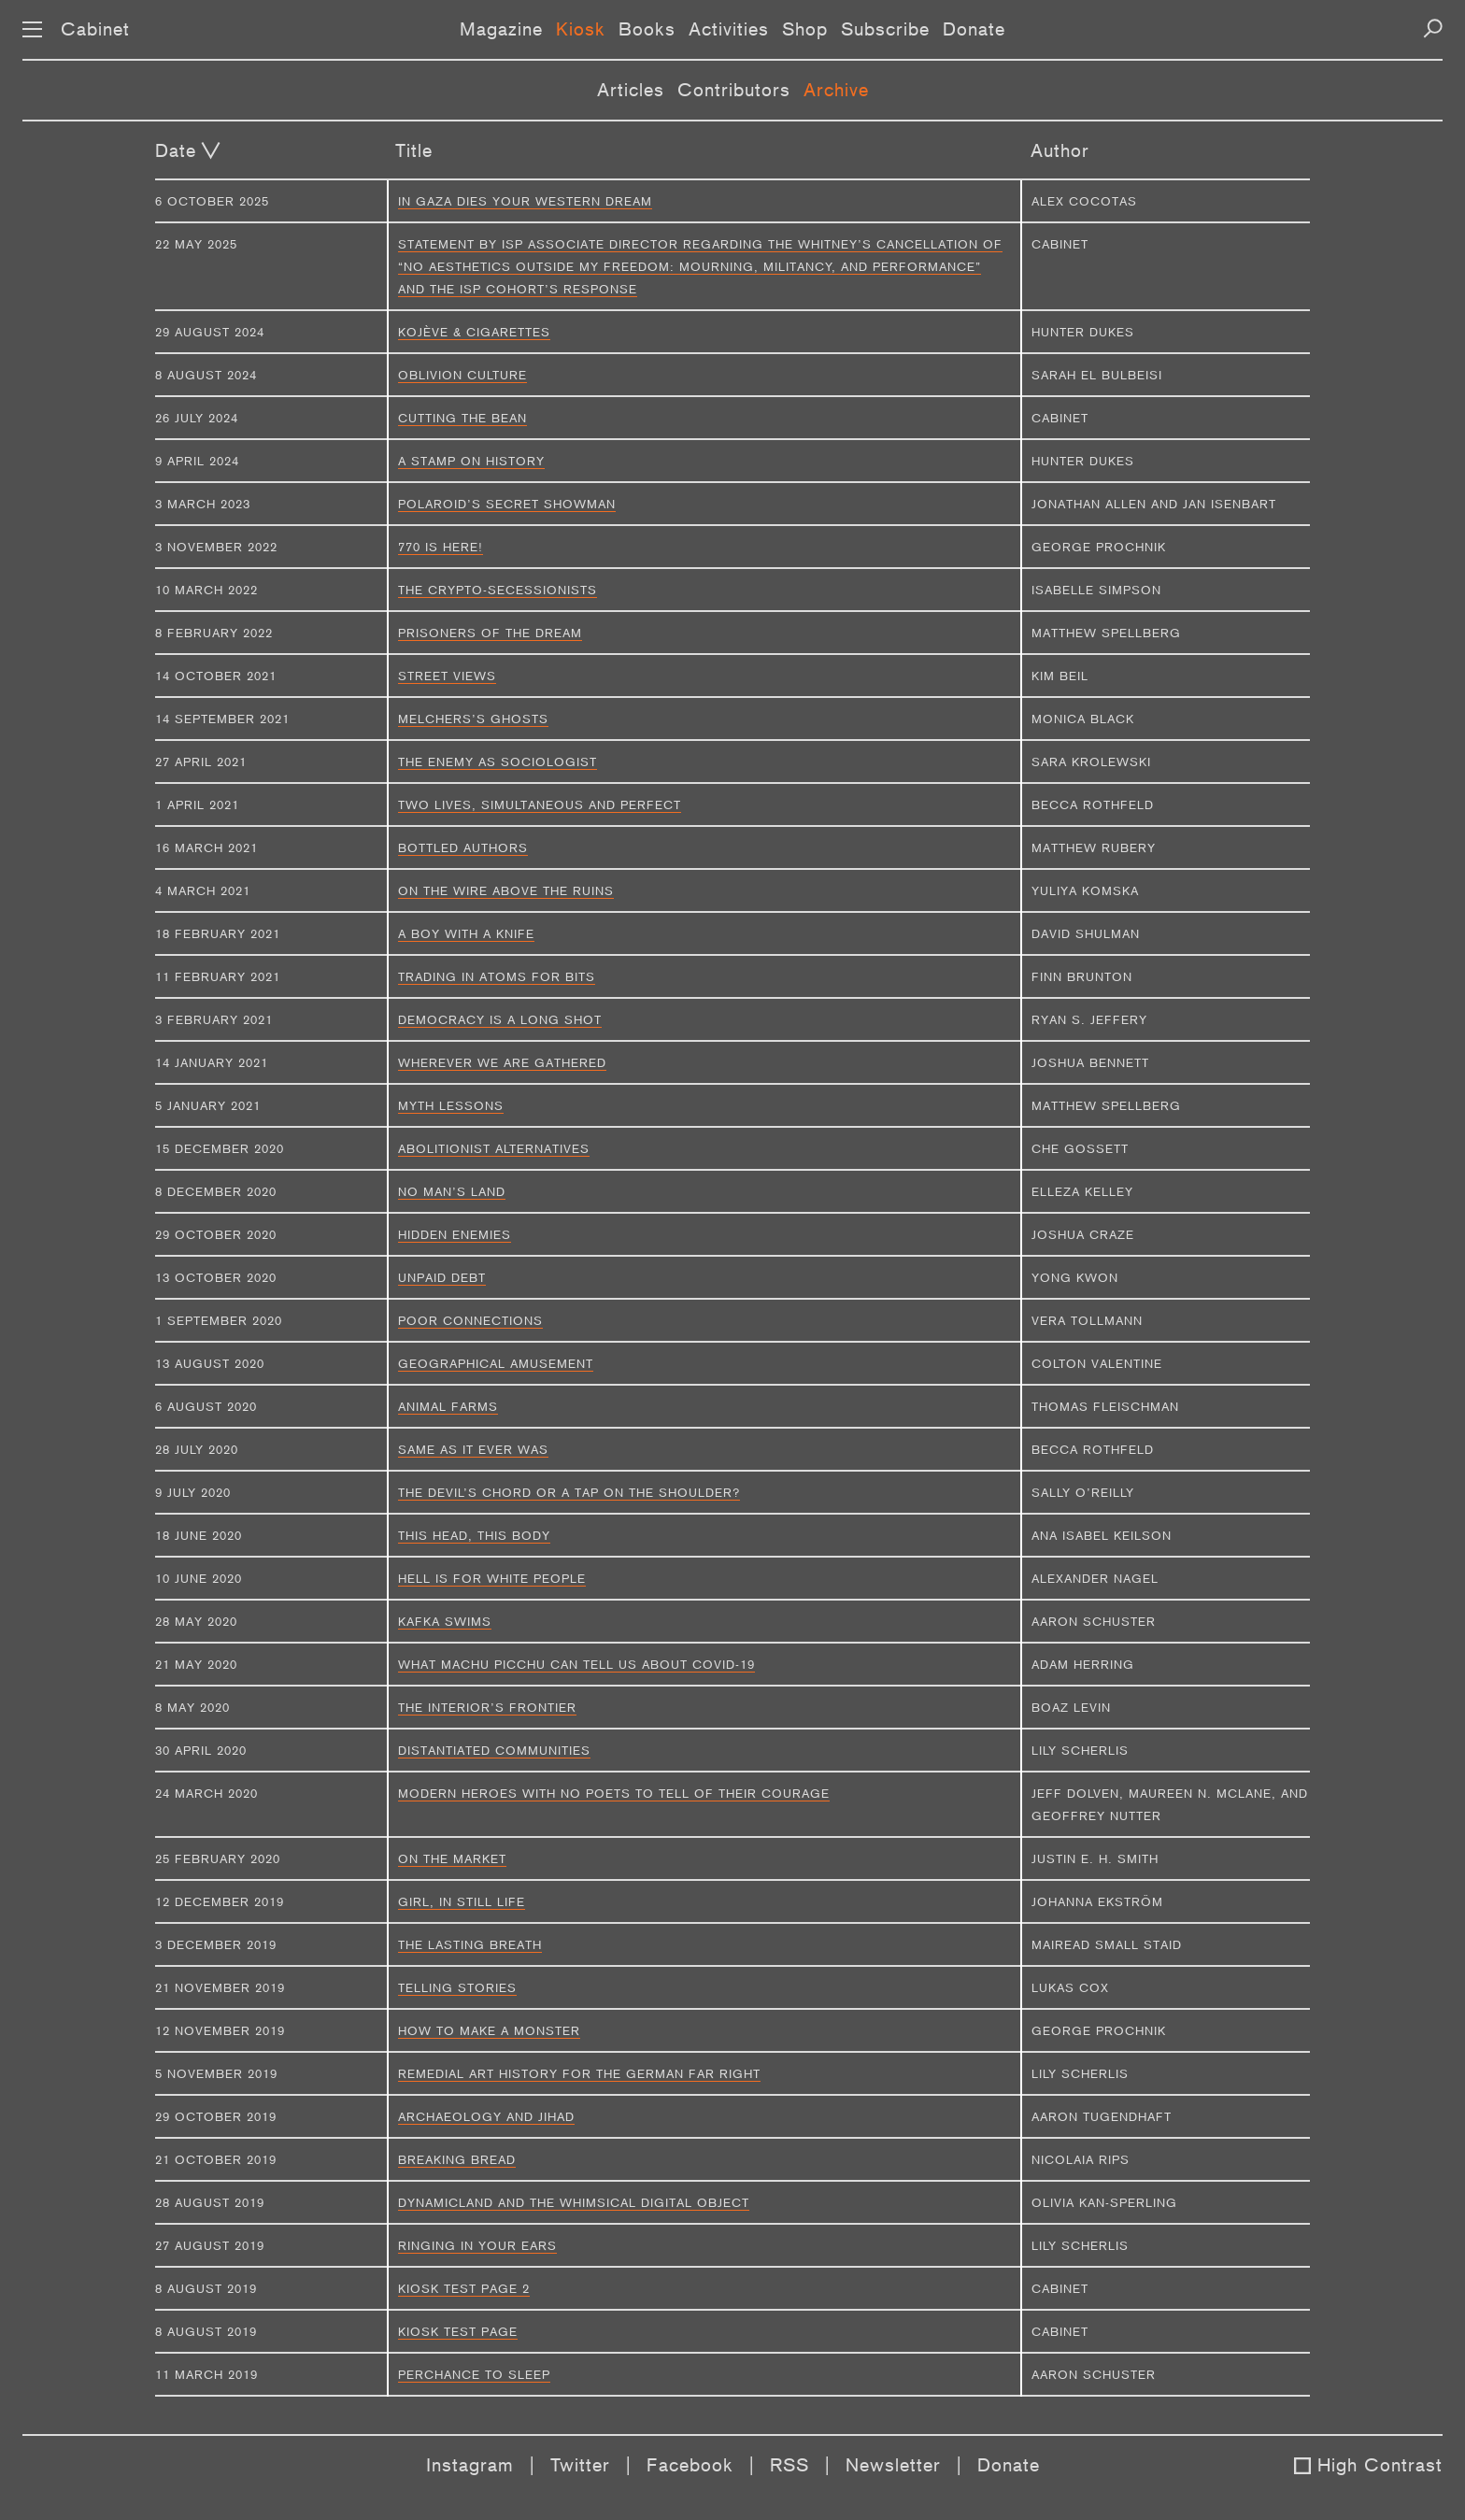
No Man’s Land (451, 1191)
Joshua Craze (1082, 1234)
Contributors (733, 89)
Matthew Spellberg (1106, 632)
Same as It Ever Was (473, 1449)
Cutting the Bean (462, 417)
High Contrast (1380, 2465)
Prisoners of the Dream (490, 632)
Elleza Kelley (1082, 1191)
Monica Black (1082, 718)
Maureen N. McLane (1200, 1793)
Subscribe (885, 29)
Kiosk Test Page (458, 2331)
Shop (805, 29)
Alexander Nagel (1095, 1578)
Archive (836, 89)
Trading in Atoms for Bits (496, 976)
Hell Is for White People (492, 1578)
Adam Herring (1082, 1664)
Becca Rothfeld (1092, 804)
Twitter (580, 2465)
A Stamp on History (471, 460)
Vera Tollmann (1087, 1320)
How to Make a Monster (489, 2030)
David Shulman (1085, 933)
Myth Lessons (451, 1105)
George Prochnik (1098, 546)
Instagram (470, 2465)
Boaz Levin (1071, 1707)
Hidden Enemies (454, 1234)
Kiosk (580, 29)
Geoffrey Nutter (1096, 1815)
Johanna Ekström (1097, 1901)
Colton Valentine (1096, 1363)
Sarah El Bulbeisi (1096, 374)
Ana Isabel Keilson (1101, 1535)
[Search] (1433, 28)
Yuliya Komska (1085, 890)
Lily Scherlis (1080, 1750)
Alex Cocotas (1084, 200)
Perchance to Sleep (474, 2374)
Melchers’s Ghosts (473, 718)
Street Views (447, 675)
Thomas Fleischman (1105, 1406)
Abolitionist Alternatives (494, 1148)
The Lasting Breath (470, 1944)
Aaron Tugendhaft (1101, 2116)
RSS (789, 2465)
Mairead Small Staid (1106, 1944)
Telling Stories (457, 1987)
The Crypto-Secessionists (497, 589)
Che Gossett (1080, 1148)
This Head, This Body (474, 1535)
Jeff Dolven (1075, 1793)
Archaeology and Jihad (486, 2116)
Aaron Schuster (1093, 1621)
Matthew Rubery (1093, 847)
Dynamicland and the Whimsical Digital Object (573, 2202)
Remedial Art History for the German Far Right (579, 2073)
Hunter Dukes (1082, 331)
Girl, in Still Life (461, 1901)
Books (647, 29)
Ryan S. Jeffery (1089, 1019)
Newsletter (893, 2465)
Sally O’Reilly (1082, 1492)
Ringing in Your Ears (477, 2245)
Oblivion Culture (462, 374)
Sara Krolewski (1091, 761)
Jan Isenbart (1229, 503)
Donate (974, 29)
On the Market (452, 1858)
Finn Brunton (1081, 976)
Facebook (690, 2465)
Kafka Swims (444, 1621)
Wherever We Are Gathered (502, 1062)
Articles (630, 89)
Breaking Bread (457, 2159)
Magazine (501, 29)
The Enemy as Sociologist (497, 761)
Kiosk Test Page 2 (464, 2288)
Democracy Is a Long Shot (500, 1019)
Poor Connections (470, 1320)
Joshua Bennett (1090, 1062)
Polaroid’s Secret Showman (507, 503)
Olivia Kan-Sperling (1104, 2202)
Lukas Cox (1070, 1987)
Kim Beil (1059, 675)
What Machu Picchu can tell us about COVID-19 (576, 1664)
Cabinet (95, 29)
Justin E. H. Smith (1095, 1858)
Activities (729, 29)
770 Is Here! (440, 546)
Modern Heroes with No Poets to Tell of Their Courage (614, 1793)
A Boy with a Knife (466, 933)
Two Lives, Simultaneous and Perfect (539, 804)
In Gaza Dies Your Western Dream (525, 200)
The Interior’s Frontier (487, 1707)
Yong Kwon (1074, 1277)
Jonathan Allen (1088, 503)
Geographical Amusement (495, 1363)
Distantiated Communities (494, 1750)
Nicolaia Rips (1080, 2159)
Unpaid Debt (442, 1277)
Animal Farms (448, 1406)
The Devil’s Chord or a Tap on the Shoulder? (569, 1492)
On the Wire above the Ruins (506, 890)
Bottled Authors (463, 847)
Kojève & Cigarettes (474, 331)
